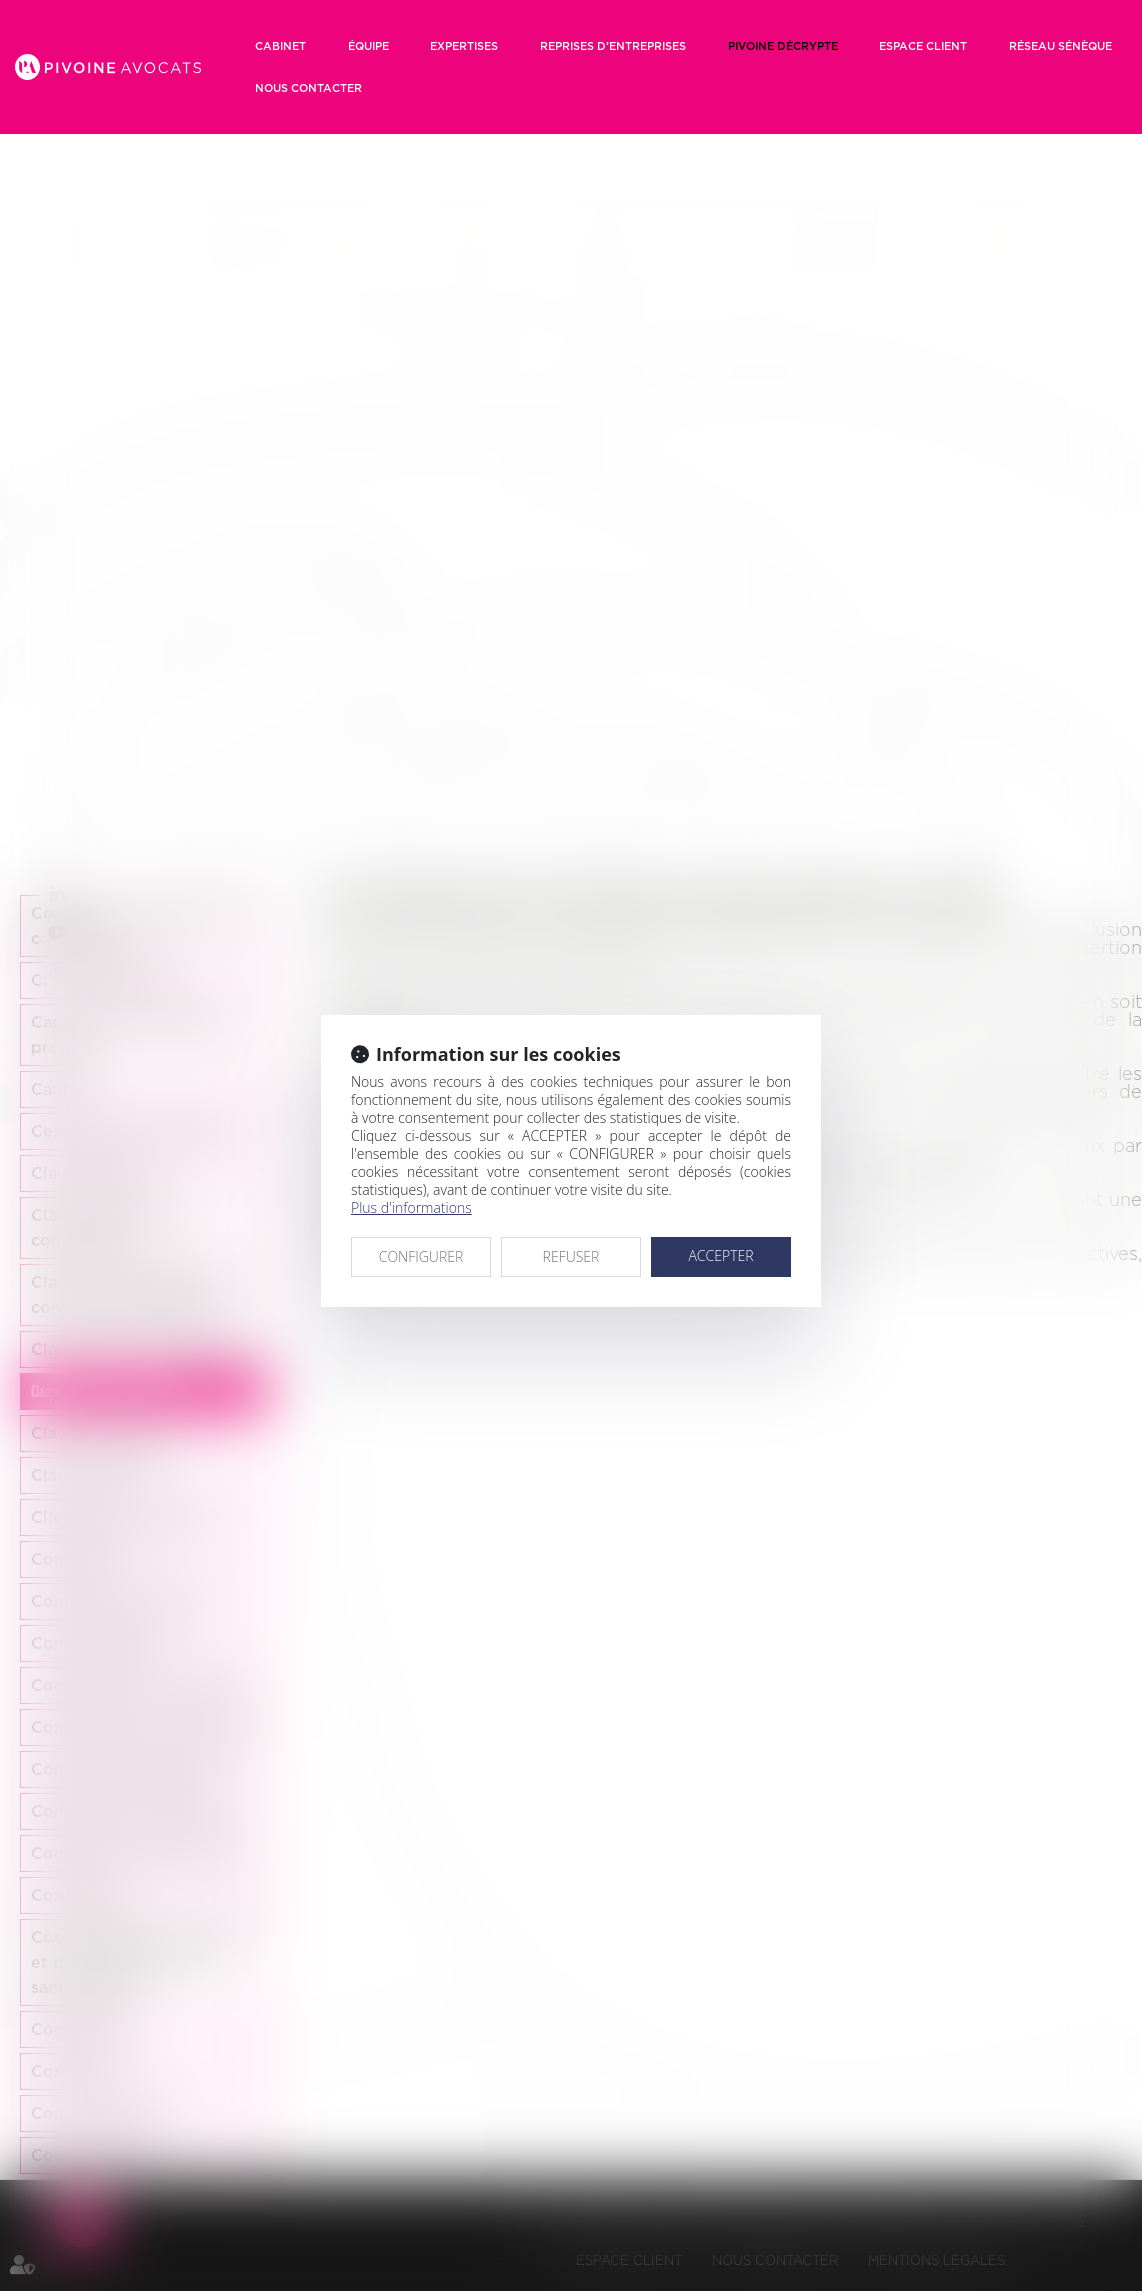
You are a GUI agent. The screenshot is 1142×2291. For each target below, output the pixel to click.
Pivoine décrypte (783, 46)
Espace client (923, 46)
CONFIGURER (421, 1256)
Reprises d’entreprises (613, 46)
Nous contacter (308, 88)
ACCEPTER (720, 1255)
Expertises (464, 46)
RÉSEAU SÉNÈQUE (1060, 46)
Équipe (368, 46)
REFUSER (571, 1256)
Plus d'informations (411, 1207)
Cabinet (280, 46)
